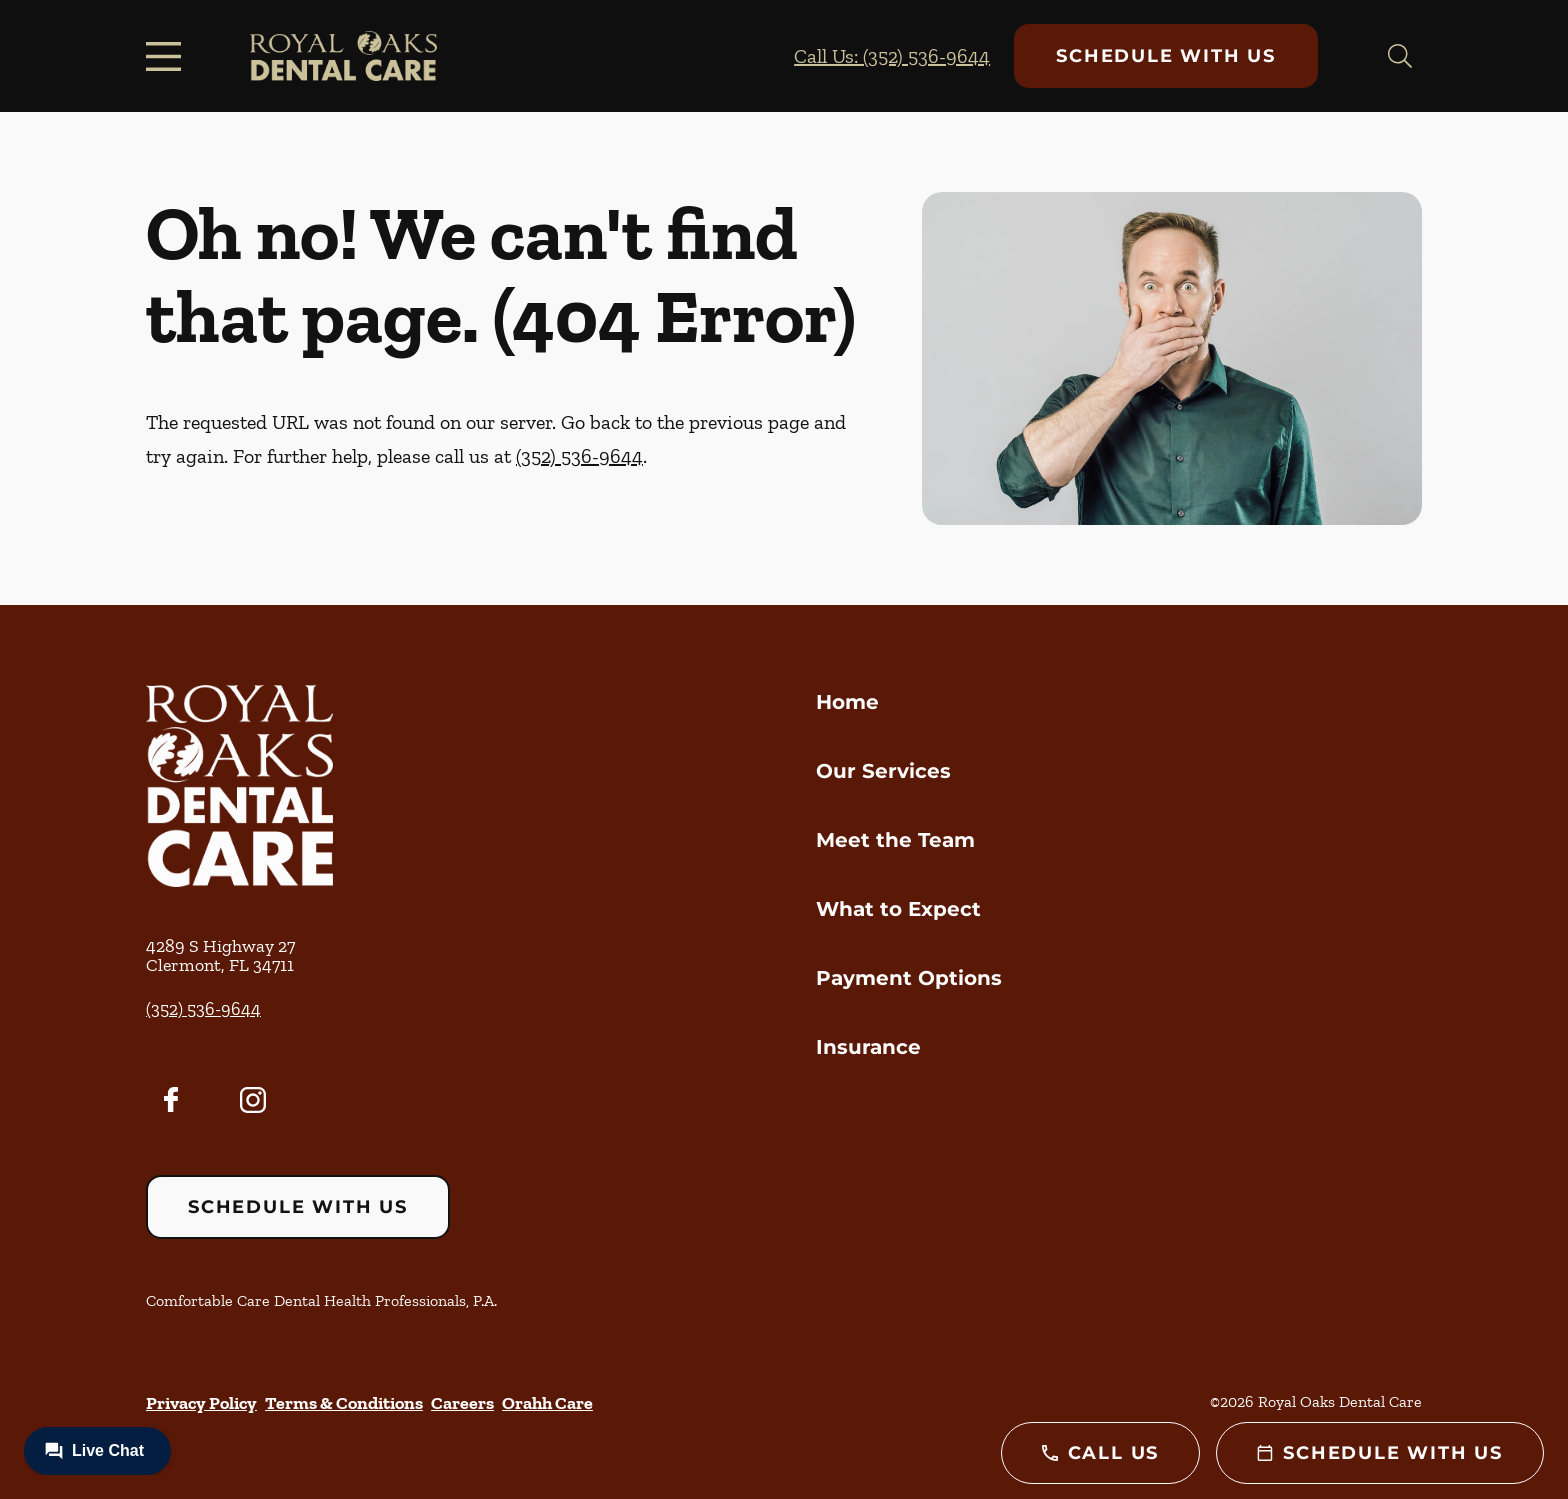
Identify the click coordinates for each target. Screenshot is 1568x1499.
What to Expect (898, 909)
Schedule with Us (1166, 56)
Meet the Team (895, 840)
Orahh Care (547, 1403)
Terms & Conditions (344, 1403)
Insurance (868, 1047)
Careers (462, 1403)
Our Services (883, 771)
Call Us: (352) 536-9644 (892, 56)
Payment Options (909, 978)
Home (847, 702)
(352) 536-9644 (579, 456)
